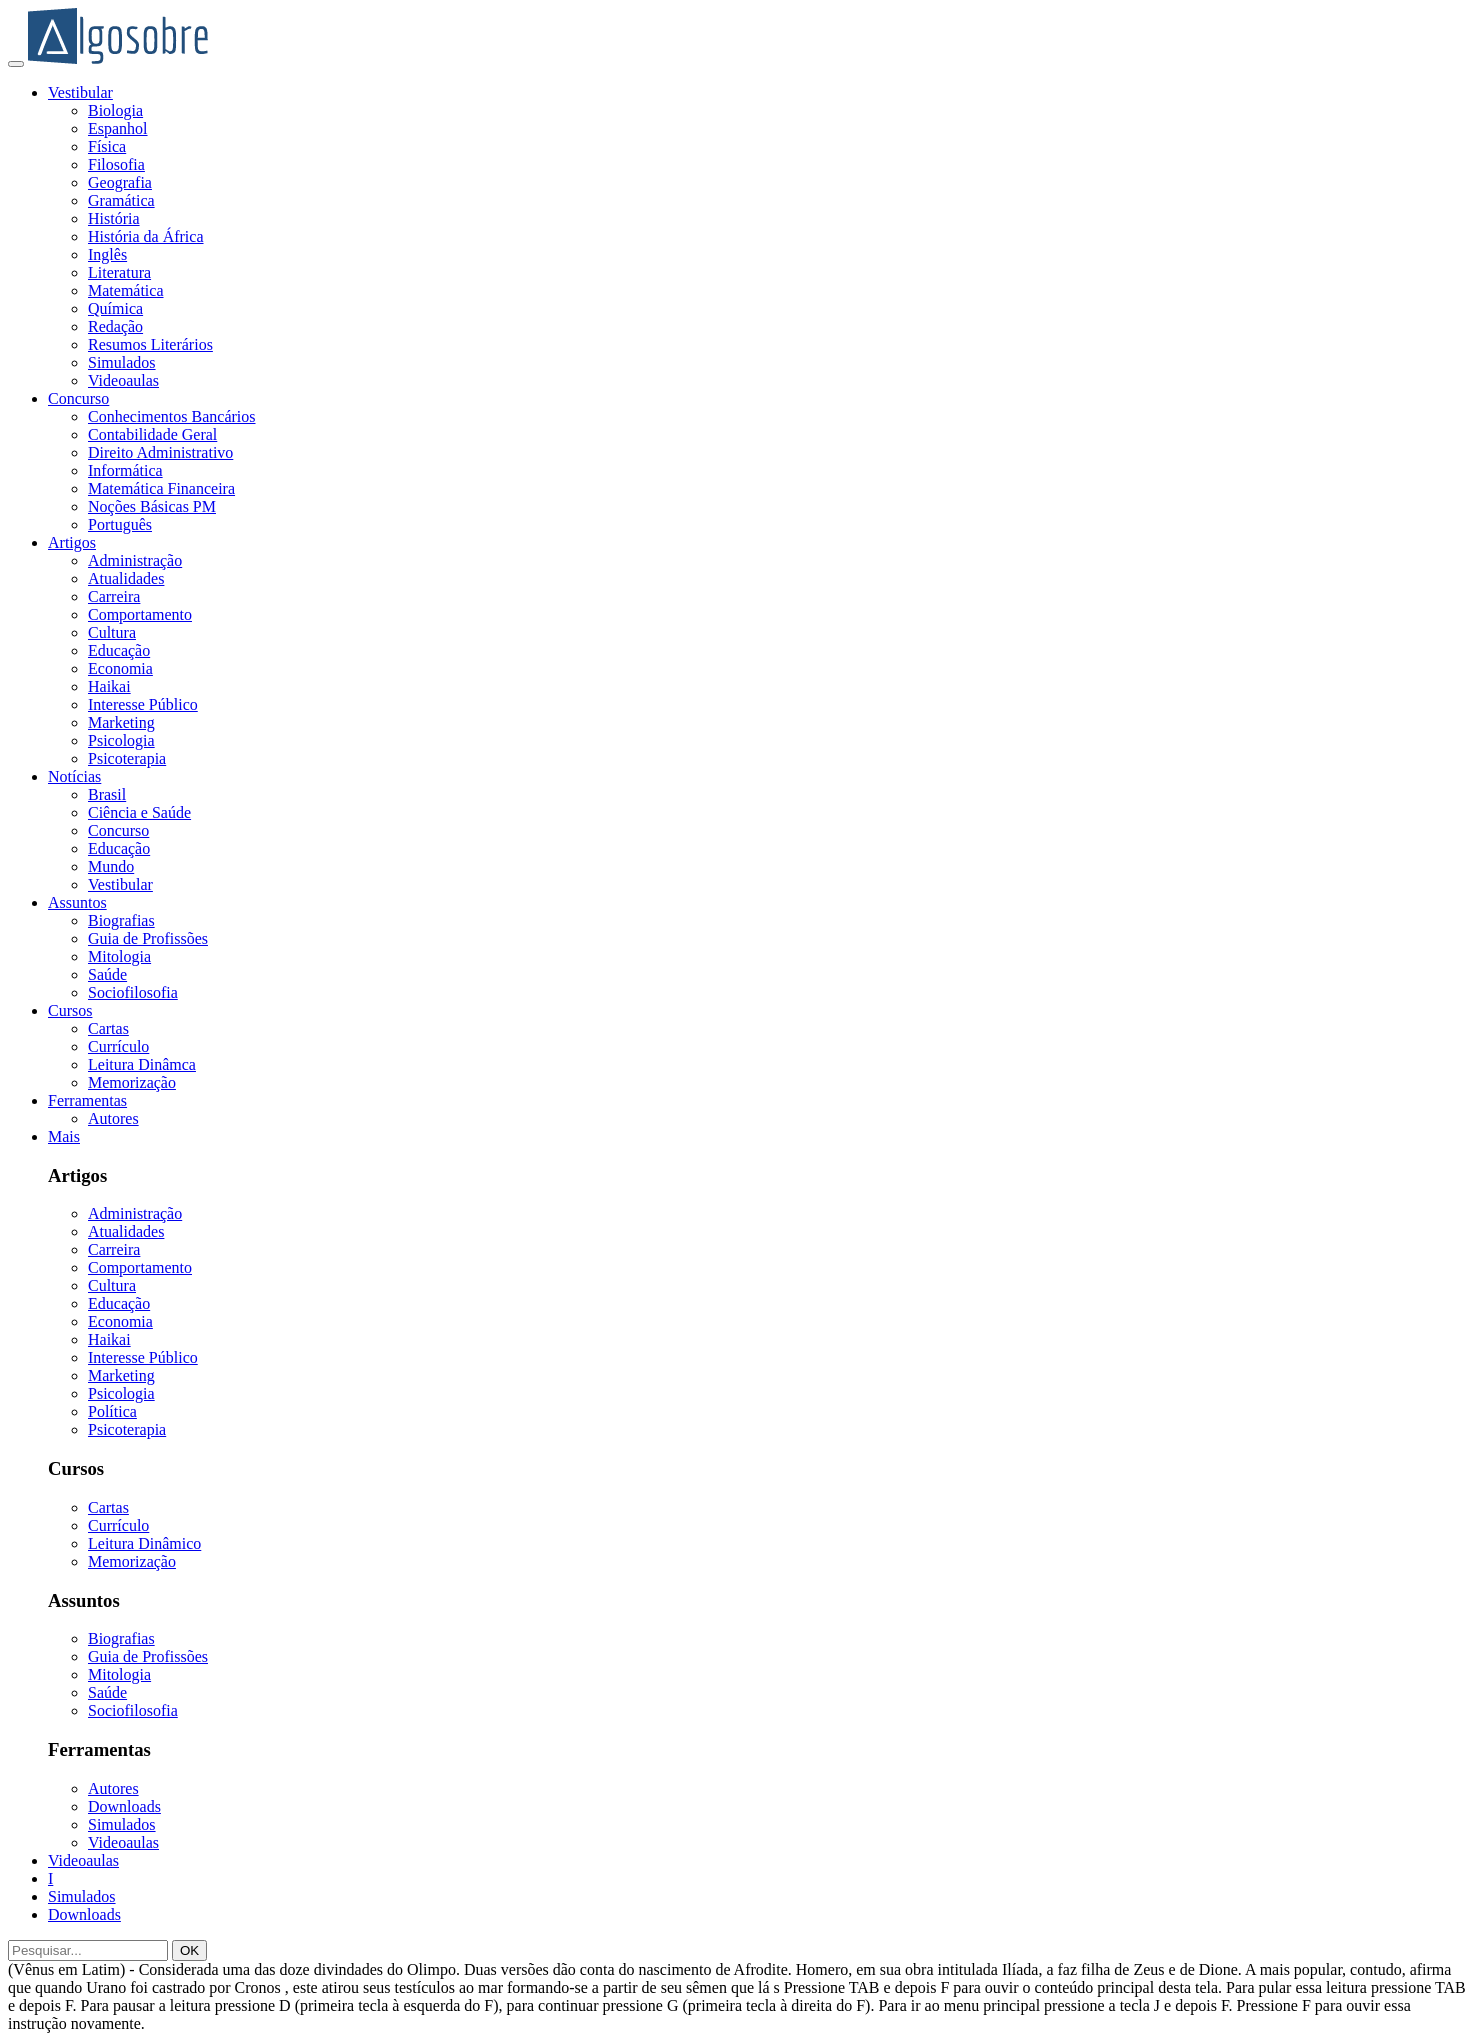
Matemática (126, 290)
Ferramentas (87, 1100)
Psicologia (121, 740)
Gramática (121, 200)
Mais (64, 1136)
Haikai (109, 686)
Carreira (114, 596)
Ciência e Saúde (139, 812)
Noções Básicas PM (152, 506)
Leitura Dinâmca (142, 1064)
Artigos (72, 542)
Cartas (108, 1028)
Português (120, 524)
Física (107, 146)
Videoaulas (123, 380)
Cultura (112, 632)
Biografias (121, 920)
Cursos (70, 1010)
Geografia (120, 182)
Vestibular (80, 92)
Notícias (74, 776)
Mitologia (119, 956)
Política (112, 1411)
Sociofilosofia (133, 992)
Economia (120, 668)
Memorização (132, 1082)
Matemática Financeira (161, 488)
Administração (135, 560)
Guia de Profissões (148, 938)
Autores (113, 1118)
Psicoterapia (127, 758)
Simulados (122, 362)
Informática (125, 470)
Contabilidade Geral (152, 434)
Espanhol (118, 128)
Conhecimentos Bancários (172, 416)
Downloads (124, 1806)
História (114, 218)
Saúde (107, 974)
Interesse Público (143, 704)
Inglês (107, 254)
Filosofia (116, 164)
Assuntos (77, 902)
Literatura (119, 272)
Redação (115, 326)
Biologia (115, 110)
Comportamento (140, 614)
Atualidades (126, 578)
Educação (119, 650)
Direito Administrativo (160, 452)
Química (115, 308)
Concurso (78, 398)
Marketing (121, 722)
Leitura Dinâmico (144, 1543)
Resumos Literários (150, 344)
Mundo (111, 866)
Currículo (118, 1046)
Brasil (107, 794)
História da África (146, 236)
